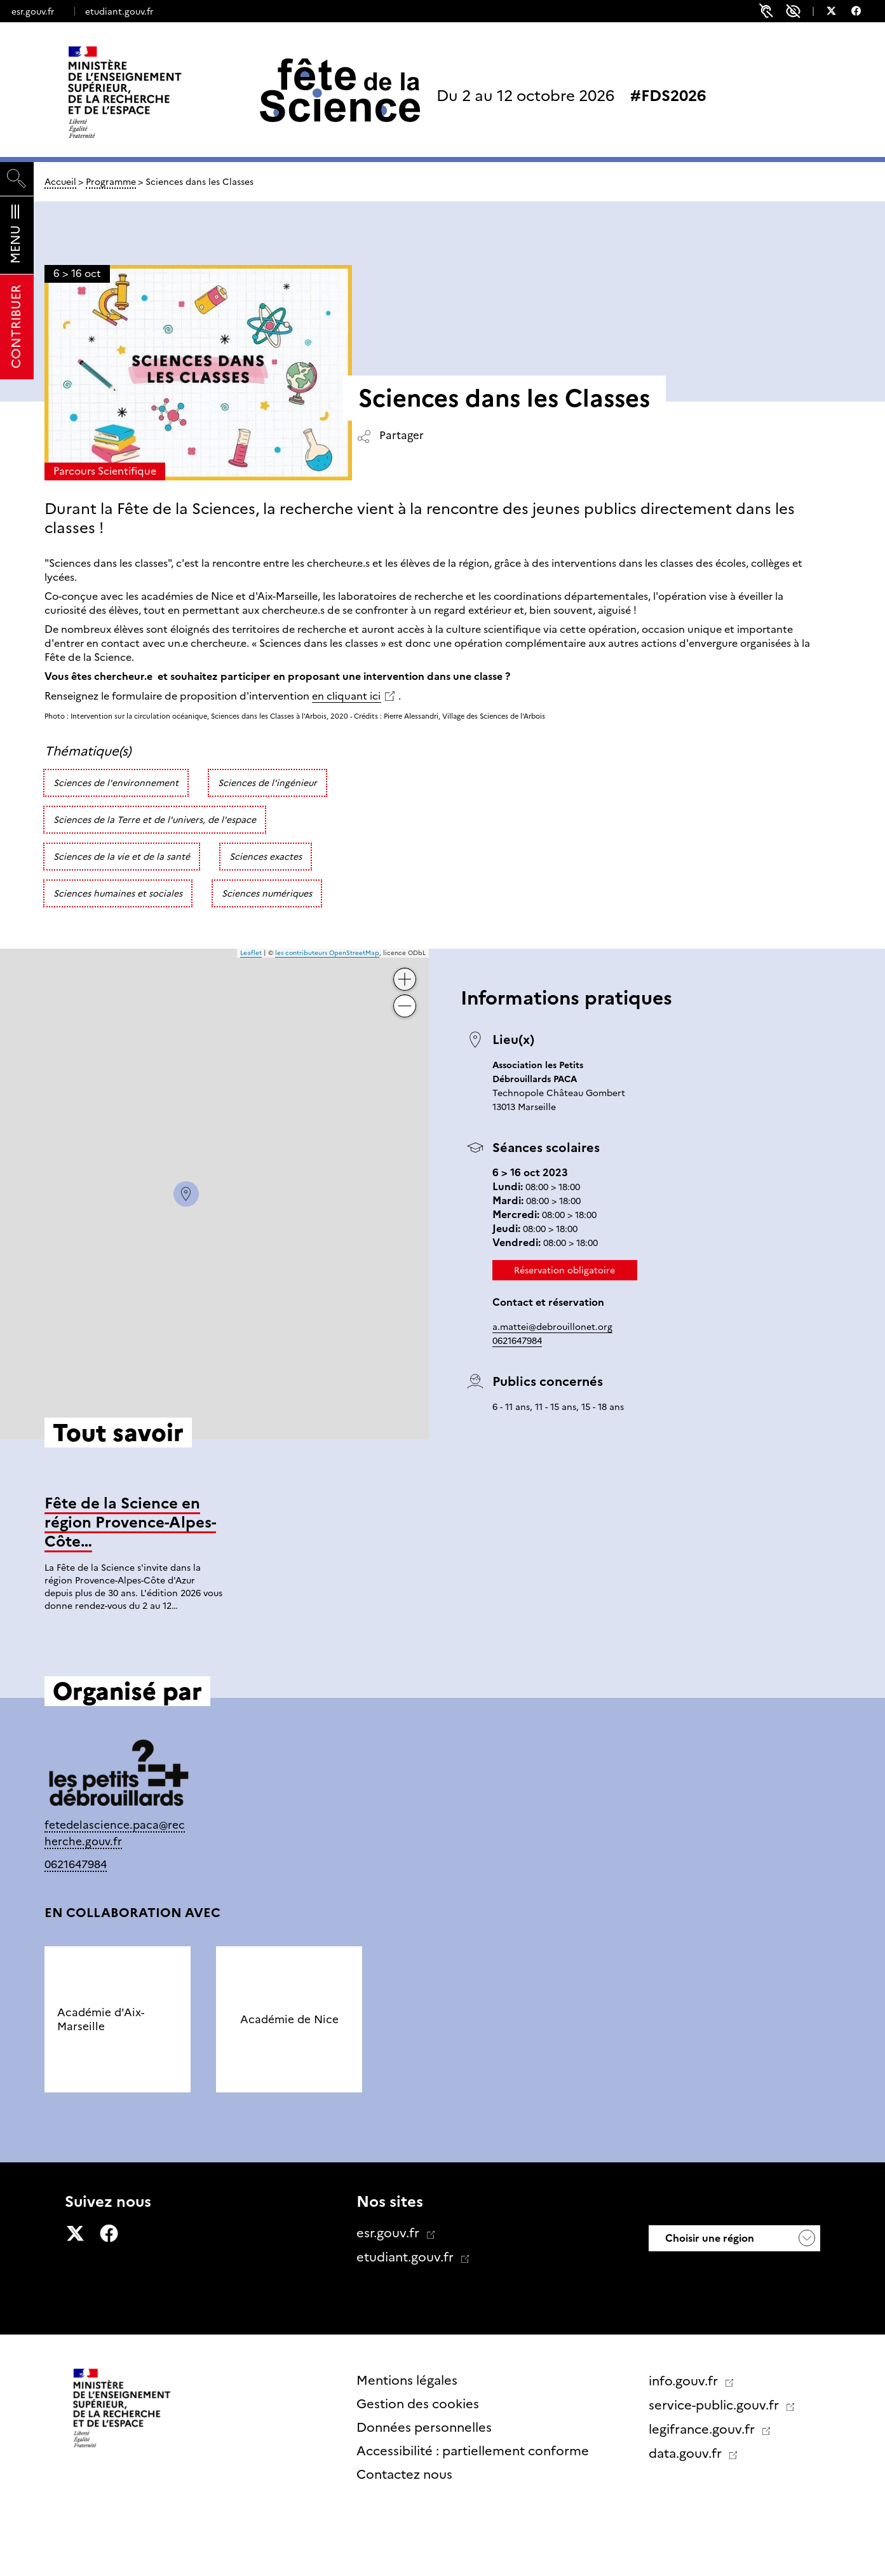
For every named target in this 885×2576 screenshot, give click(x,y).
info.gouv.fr (685, 2381)
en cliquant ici (346, 696)
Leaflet (251, 953)
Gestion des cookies (417, 2403)
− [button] (405, 1000)
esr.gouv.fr (32, 11)
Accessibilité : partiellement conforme (472, 2450)
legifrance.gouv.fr (703, 2429)
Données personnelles (424, 2427)
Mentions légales (406, 2380)
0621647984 (517, 1340)
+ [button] (405, 974)
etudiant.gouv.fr (119, 11)
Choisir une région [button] (708, 2238)
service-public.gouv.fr (715, 2405)
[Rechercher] (17, 179)
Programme (111, 181)
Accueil (60, 181)
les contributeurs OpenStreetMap (327, 953)
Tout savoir (429, 1654)
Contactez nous (404, 2474)
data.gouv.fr (687, 2453)
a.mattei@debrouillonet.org (552, 1326)
